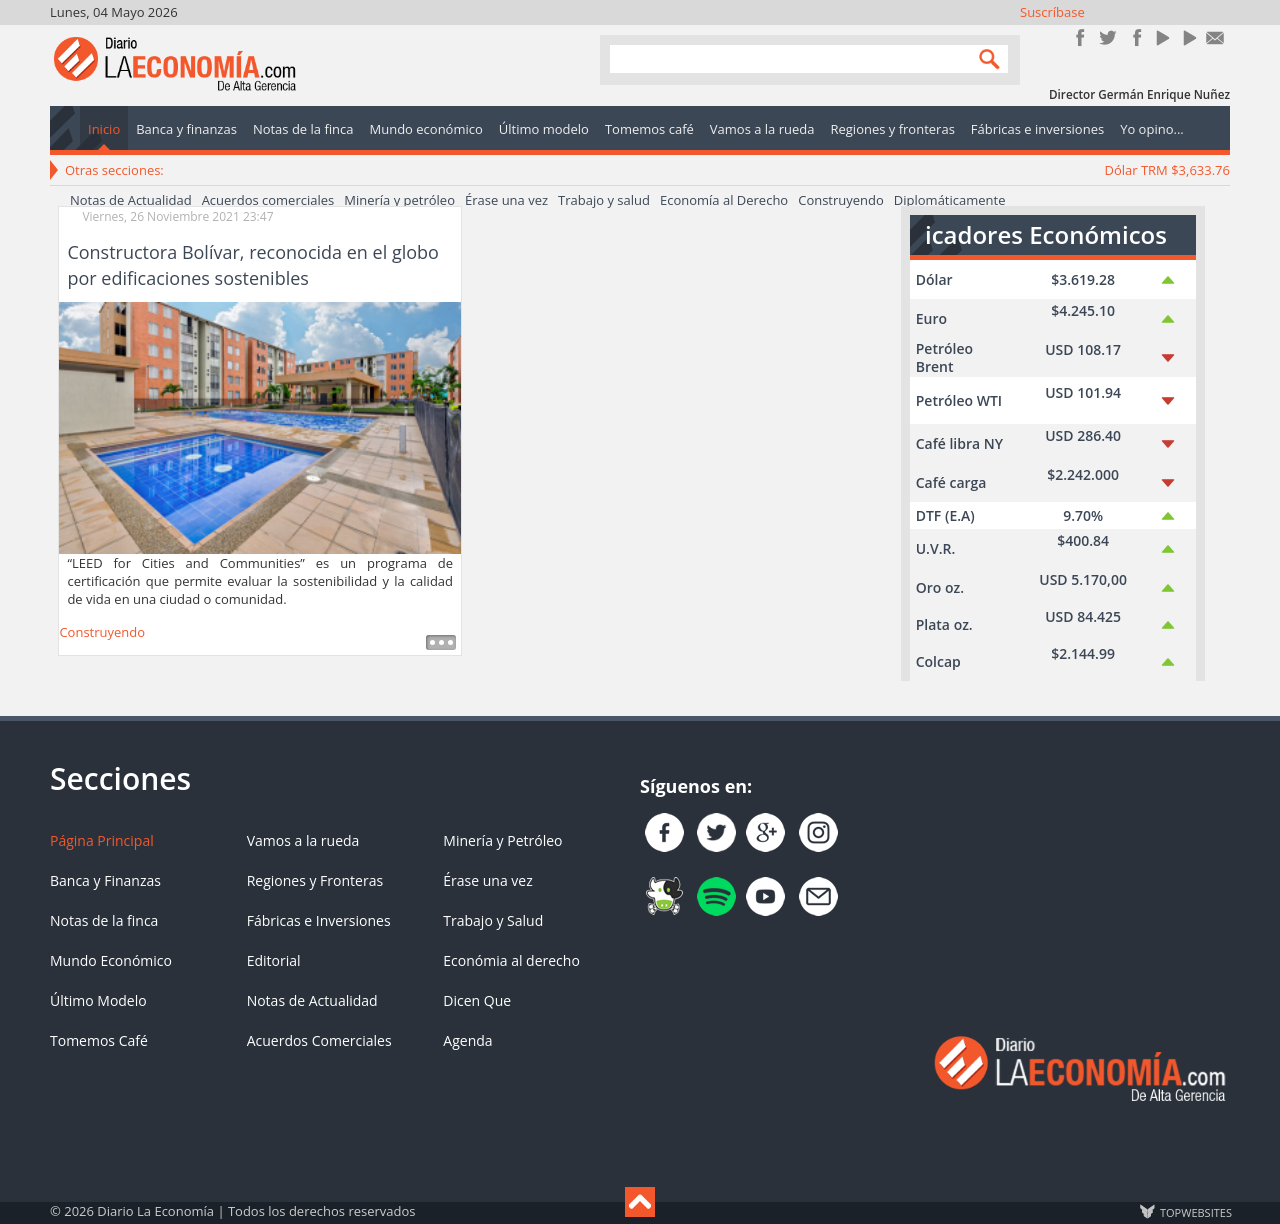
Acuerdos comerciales (268, 200)
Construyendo (841, 200)
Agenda (467, 1040)
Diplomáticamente (950, 200)
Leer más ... (441, 642)
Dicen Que (477, 1000)
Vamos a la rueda (303, 840)
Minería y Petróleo (502, 840)
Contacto (1215, 37)
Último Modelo (98, 1000)
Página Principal (102, 840)
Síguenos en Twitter (1107, 37)
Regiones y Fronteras (315, 880)
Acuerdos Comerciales (319, 1040)
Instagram (1134, 37)
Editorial (274, 960)
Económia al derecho (511, 960)
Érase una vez (506, 200)
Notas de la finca (104, 920)
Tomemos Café (99, 1040)
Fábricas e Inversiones (319, 920)
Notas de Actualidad (131, 200)
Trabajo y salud (604, 200)
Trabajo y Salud (493, 920)
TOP (1195, 1212)
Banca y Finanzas (105, 880)
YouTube (1161, 37)
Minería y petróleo (399, 200)
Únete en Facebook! (1080, 37)
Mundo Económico (111, 960)
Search (985, 58)
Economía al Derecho (724, 200)
